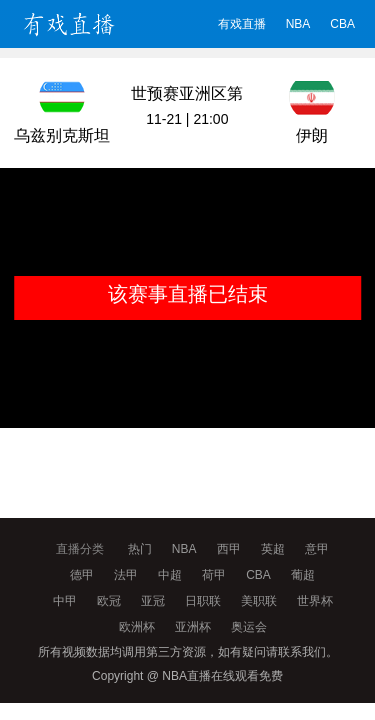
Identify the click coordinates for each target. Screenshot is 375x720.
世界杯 (315, 601)
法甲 (126, 575)
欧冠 (109, 601)
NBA (298, 24)
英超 (273, 549)
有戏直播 (242, 24)
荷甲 (214, 575)
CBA (342, 24)
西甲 (229, 549)
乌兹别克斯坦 (62, 135)
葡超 (303, 575)
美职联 (259, 601)
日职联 (203, 601)
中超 (170, 575)
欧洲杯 (137, 627)
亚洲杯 (193, 627)
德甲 (82, 575)
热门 (140, 549)
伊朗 (312, 135)
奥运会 (249, 627)
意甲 (317, 549)
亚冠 (153, 601)
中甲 (65, 601)
